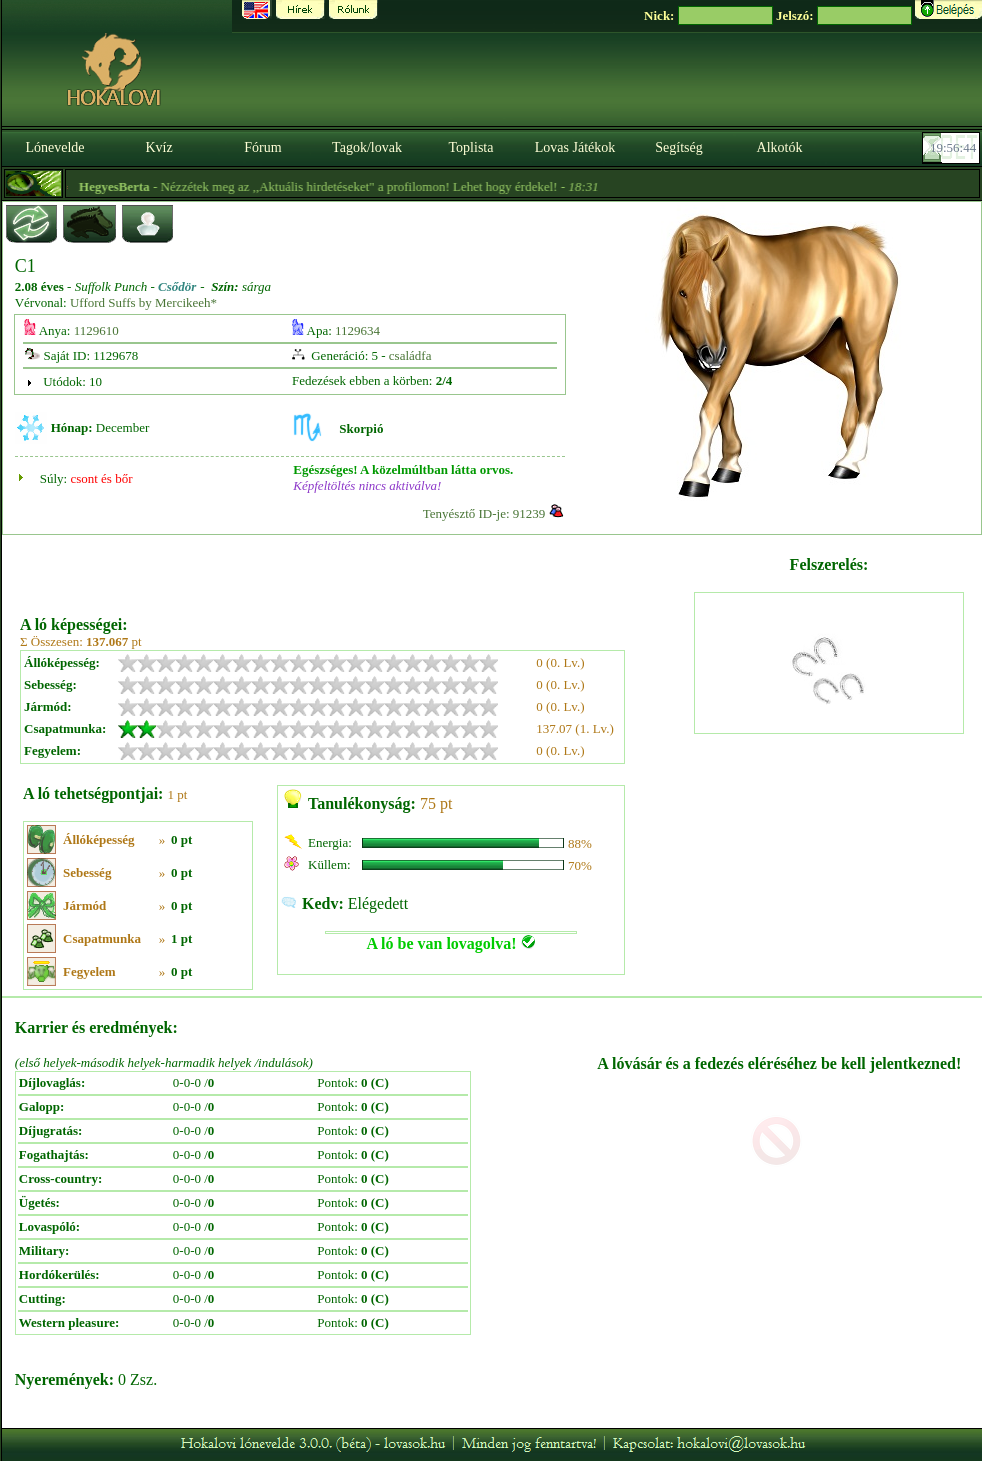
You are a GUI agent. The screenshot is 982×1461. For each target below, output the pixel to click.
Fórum (262, 147)
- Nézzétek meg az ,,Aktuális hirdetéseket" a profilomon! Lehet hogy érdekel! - (383, 186)
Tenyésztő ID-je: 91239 (484, 513)
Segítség (678, 147)
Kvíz (158, 147)
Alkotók (780, 147)
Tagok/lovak (367, 147)
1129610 (96, 330)
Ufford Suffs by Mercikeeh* (143, 302)
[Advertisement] (355, 568)
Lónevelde (54, 147)
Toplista (471, 147)
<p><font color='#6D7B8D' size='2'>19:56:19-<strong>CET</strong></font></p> (953, 148)
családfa (410, 355)
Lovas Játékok (575, 147)
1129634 (357, 330)
